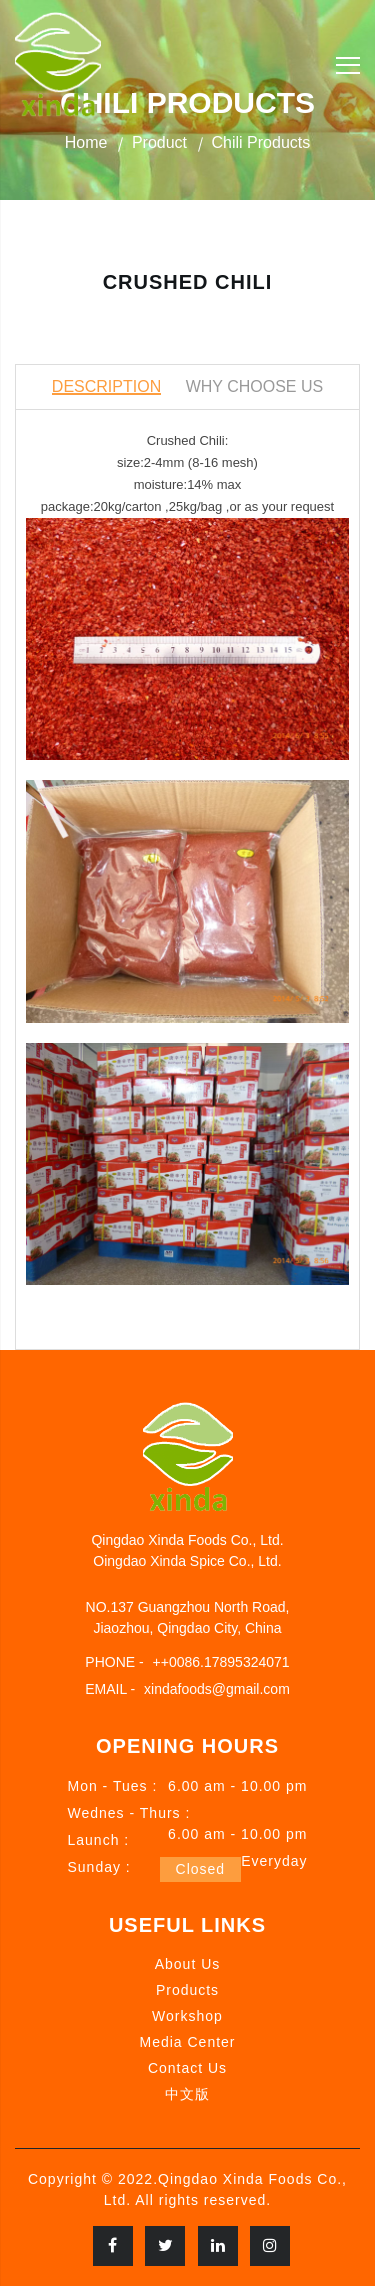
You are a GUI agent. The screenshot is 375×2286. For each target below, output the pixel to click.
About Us (188, 1964)
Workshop (187, 2016)
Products (187, 1990)
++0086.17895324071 (221, 1662)
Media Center (187, 2042)
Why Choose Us (255, 386)
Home (86, 142)
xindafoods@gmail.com (217, 1689)
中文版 (187, 2094)
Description (106, 386)
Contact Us (187, 2068)
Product (159, 142)
